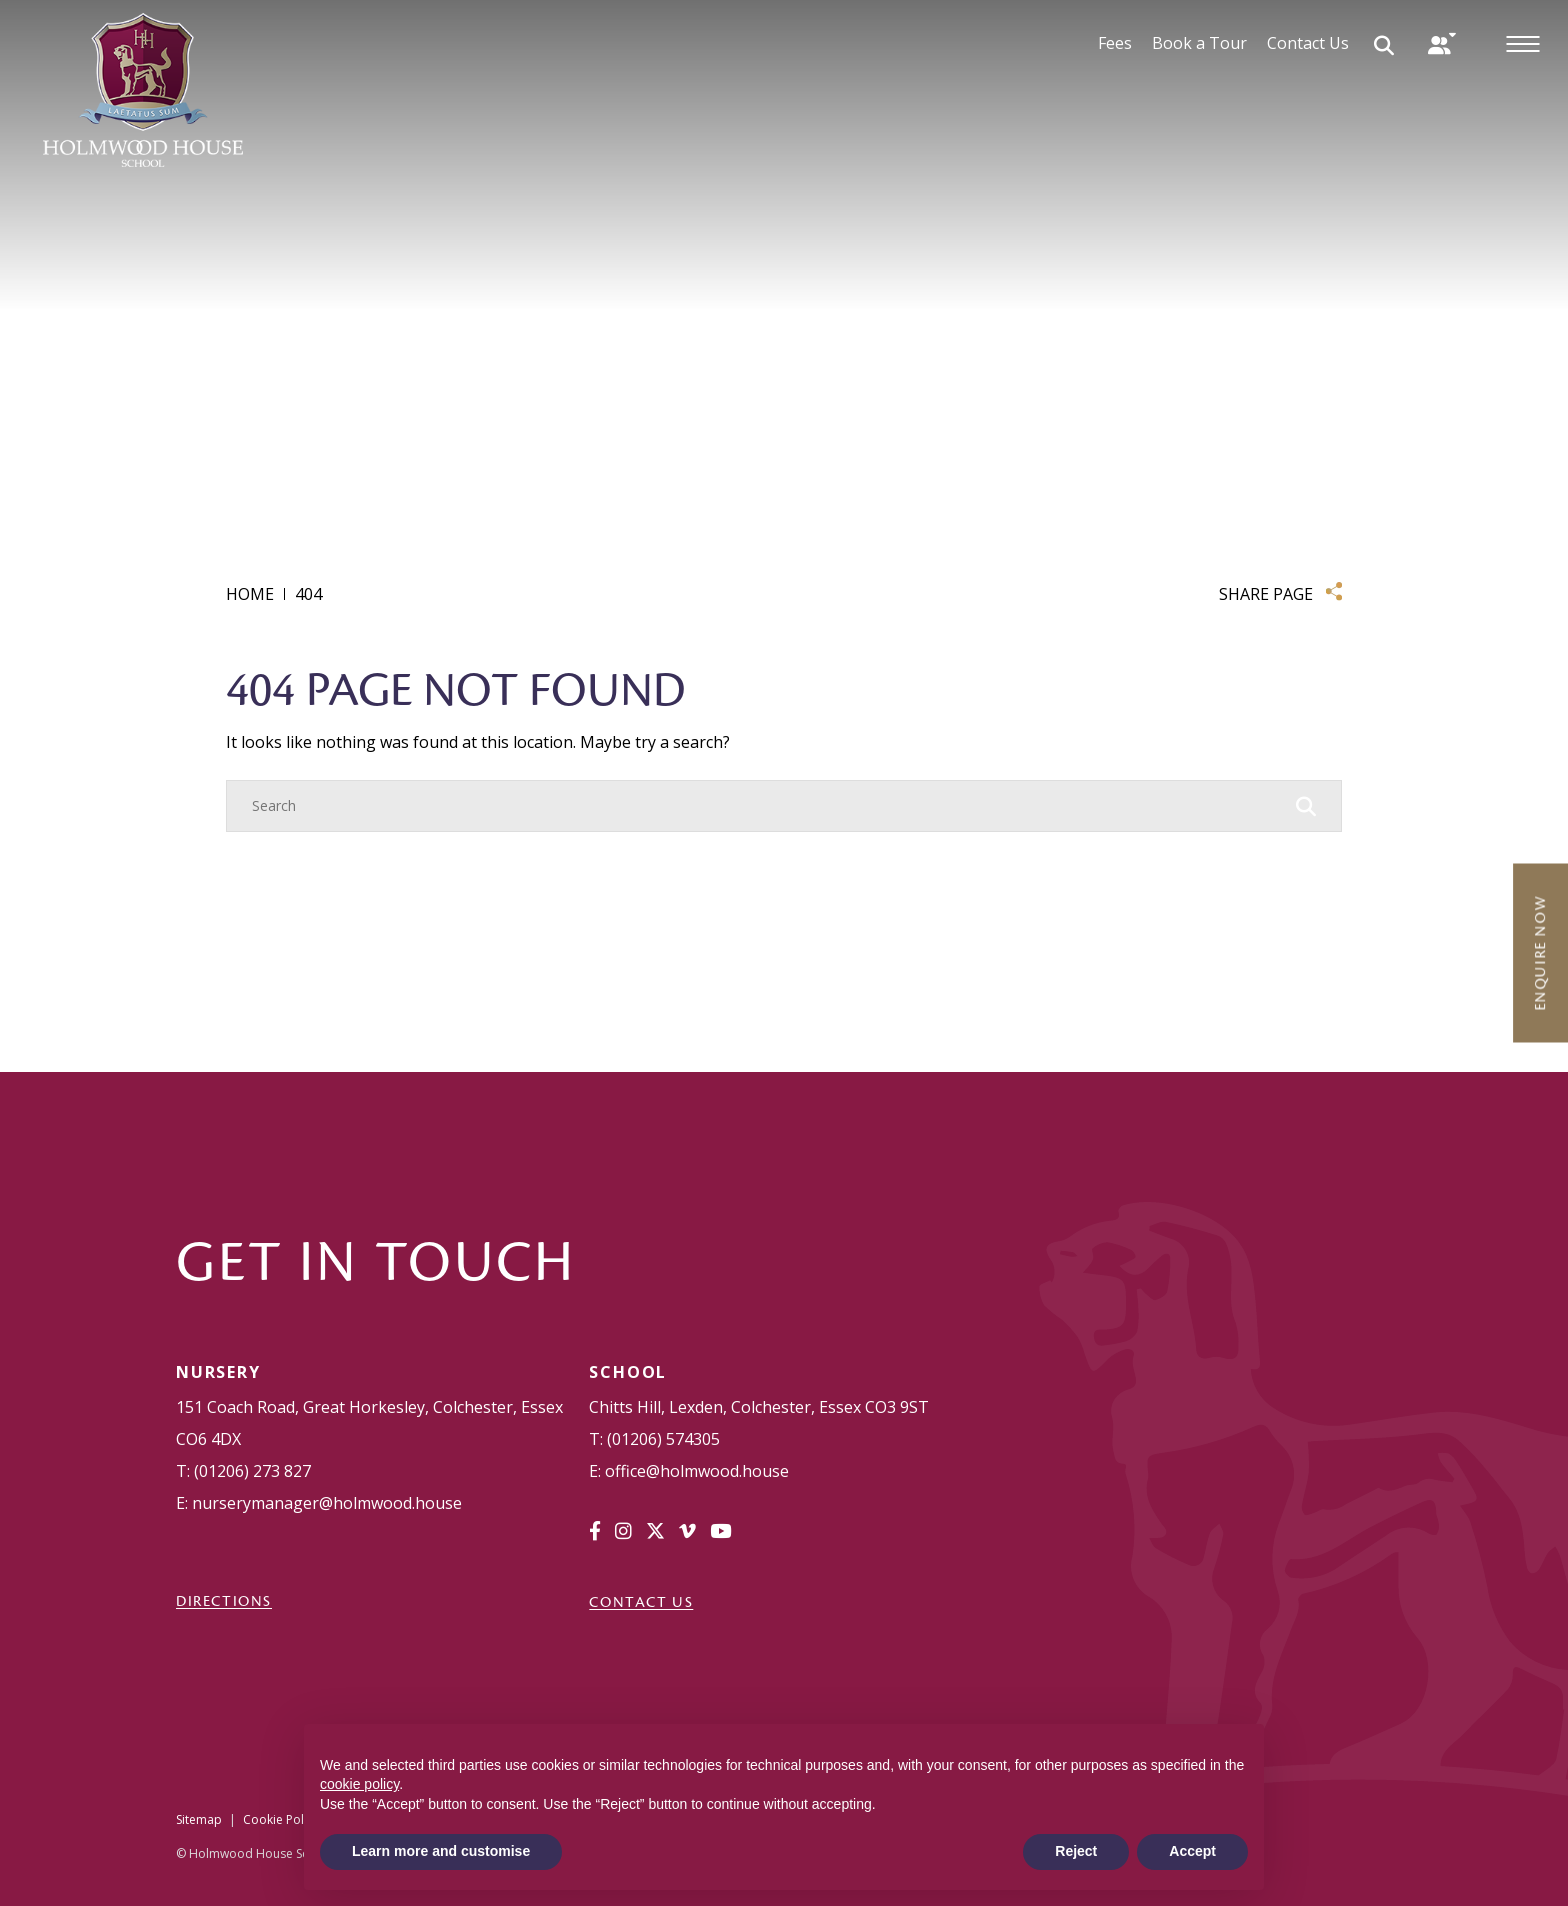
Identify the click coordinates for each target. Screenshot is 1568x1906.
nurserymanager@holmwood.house (327, 1503)
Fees (1115, 43)
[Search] (764, 806)
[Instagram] (623, 1531)
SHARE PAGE (1266, 594)
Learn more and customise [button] (441, 1851)
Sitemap (199, 1819)
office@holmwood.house (697, 1471)
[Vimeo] (687, 1531)
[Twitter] (655, 1531)
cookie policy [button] (359, 1784)
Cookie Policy (281, 1819)
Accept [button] (1192, 1851)
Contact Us (1308, 43)
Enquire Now (1540, 953)
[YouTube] (720, 1531)
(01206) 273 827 (252, 1471)
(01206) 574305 (663, 1439)
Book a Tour (1199, 43)
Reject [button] (1076, 1851)
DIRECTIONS (224, 1601)
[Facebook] (595, 1531)
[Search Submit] (1384, 44)
